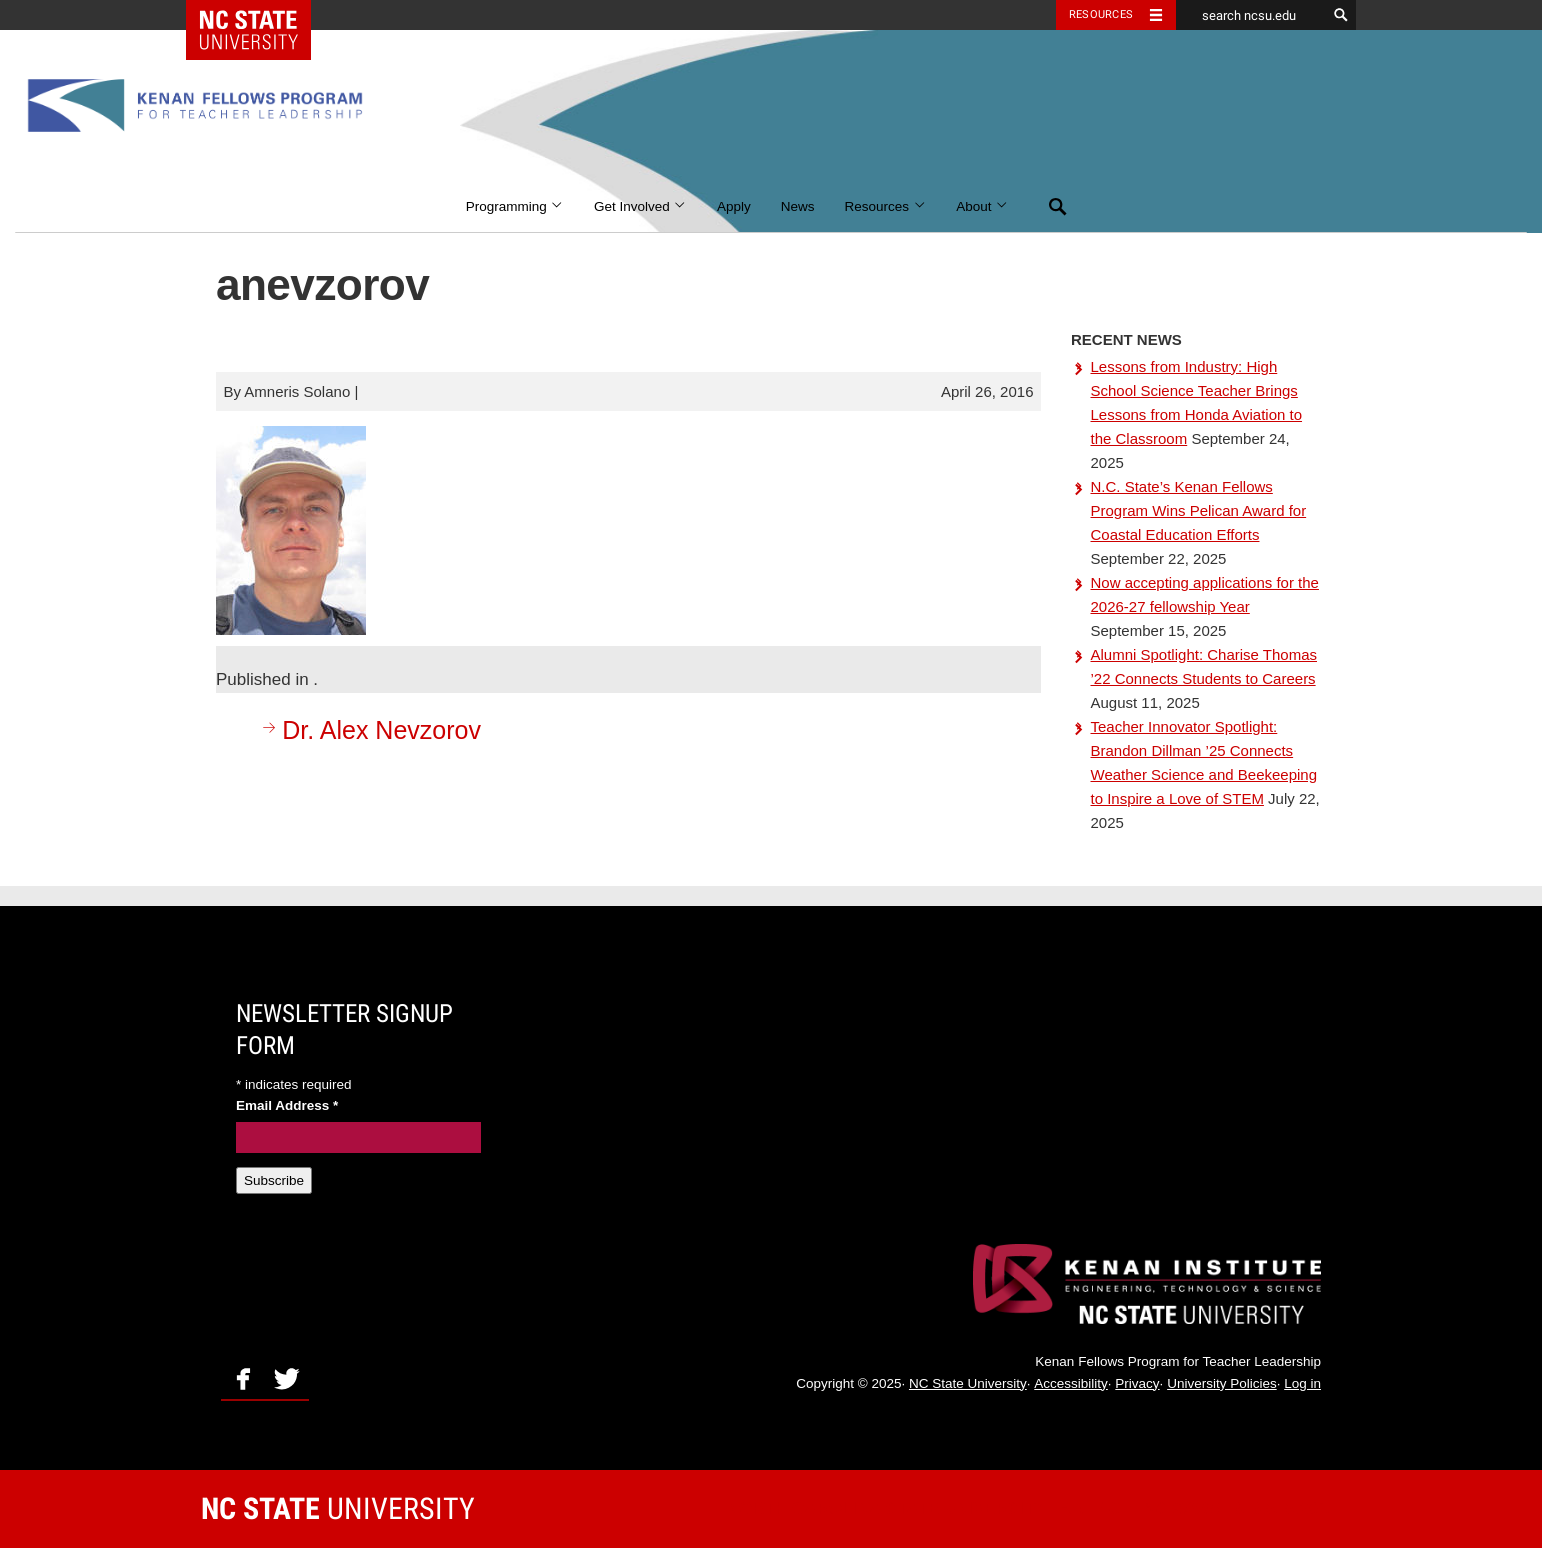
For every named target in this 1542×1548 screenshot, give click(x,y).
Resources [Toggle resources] (1101, 14)
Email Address (287, 1105)
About (982, 206)
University (338, 1508)
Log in (1302, 1383)
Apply (734, 206)
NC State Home (261, 15)
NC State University (968, 1383)
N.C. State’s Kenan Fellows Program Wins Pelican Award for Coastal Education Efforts (1199, 510)
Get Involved (640, 206)
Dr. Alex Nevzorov (369, 729)
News (798, 206)
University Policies (1222, 1383)
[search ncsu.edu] (1251, 15)
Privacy (1137, 1383)
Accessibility (1071, 1383)
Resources (886, 206)
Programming (515, 206)
